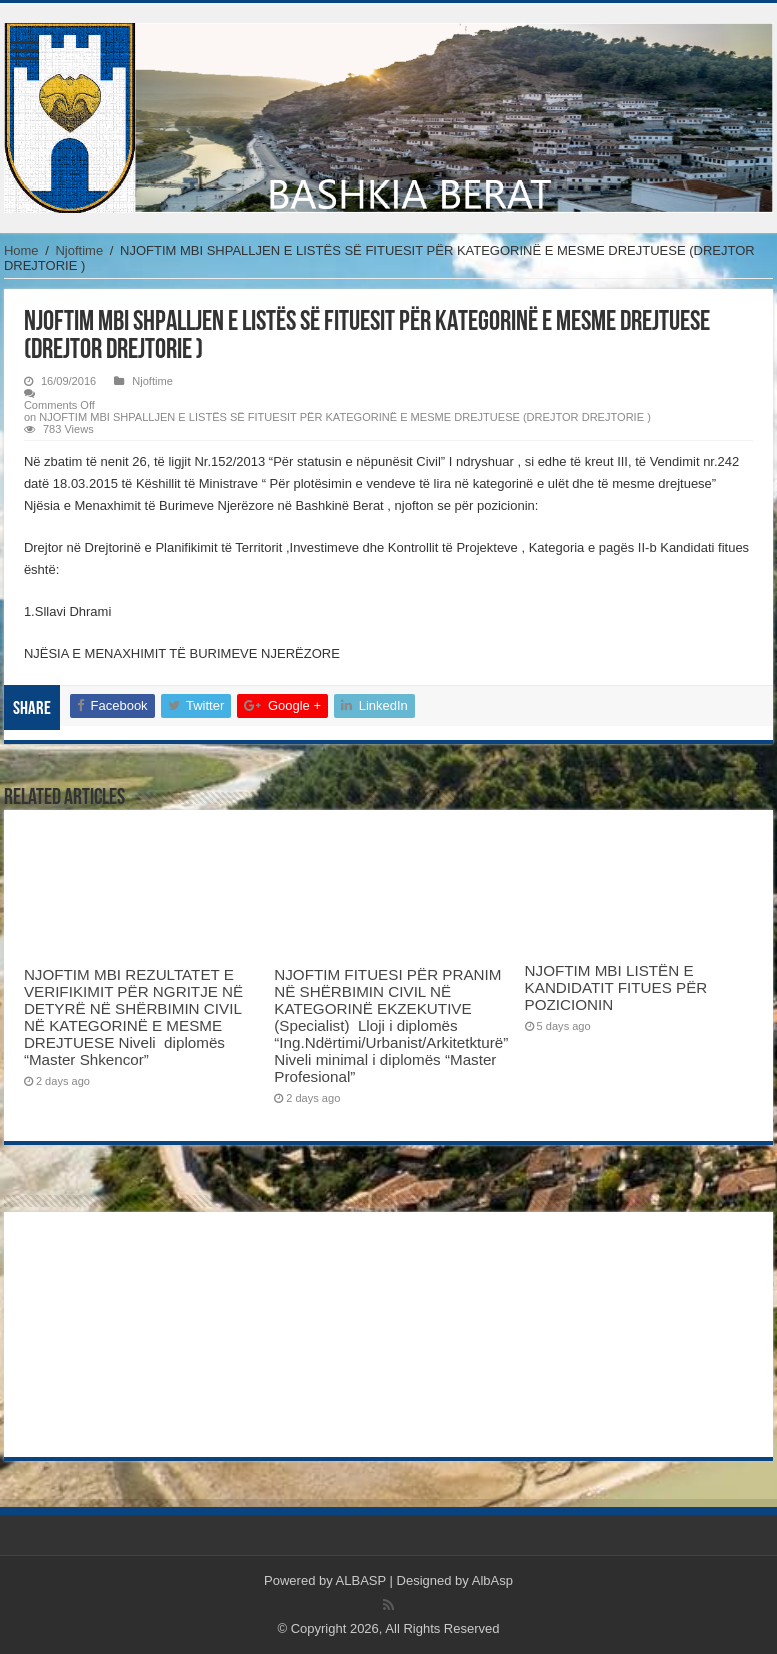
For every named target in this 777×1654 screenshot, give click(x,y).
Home (21, 250)
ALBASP (361, 1580)
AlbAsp (492, 1580)
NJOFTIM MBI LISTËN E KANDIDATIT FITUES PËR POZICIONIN (616, 987)
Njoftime (79, 250)
